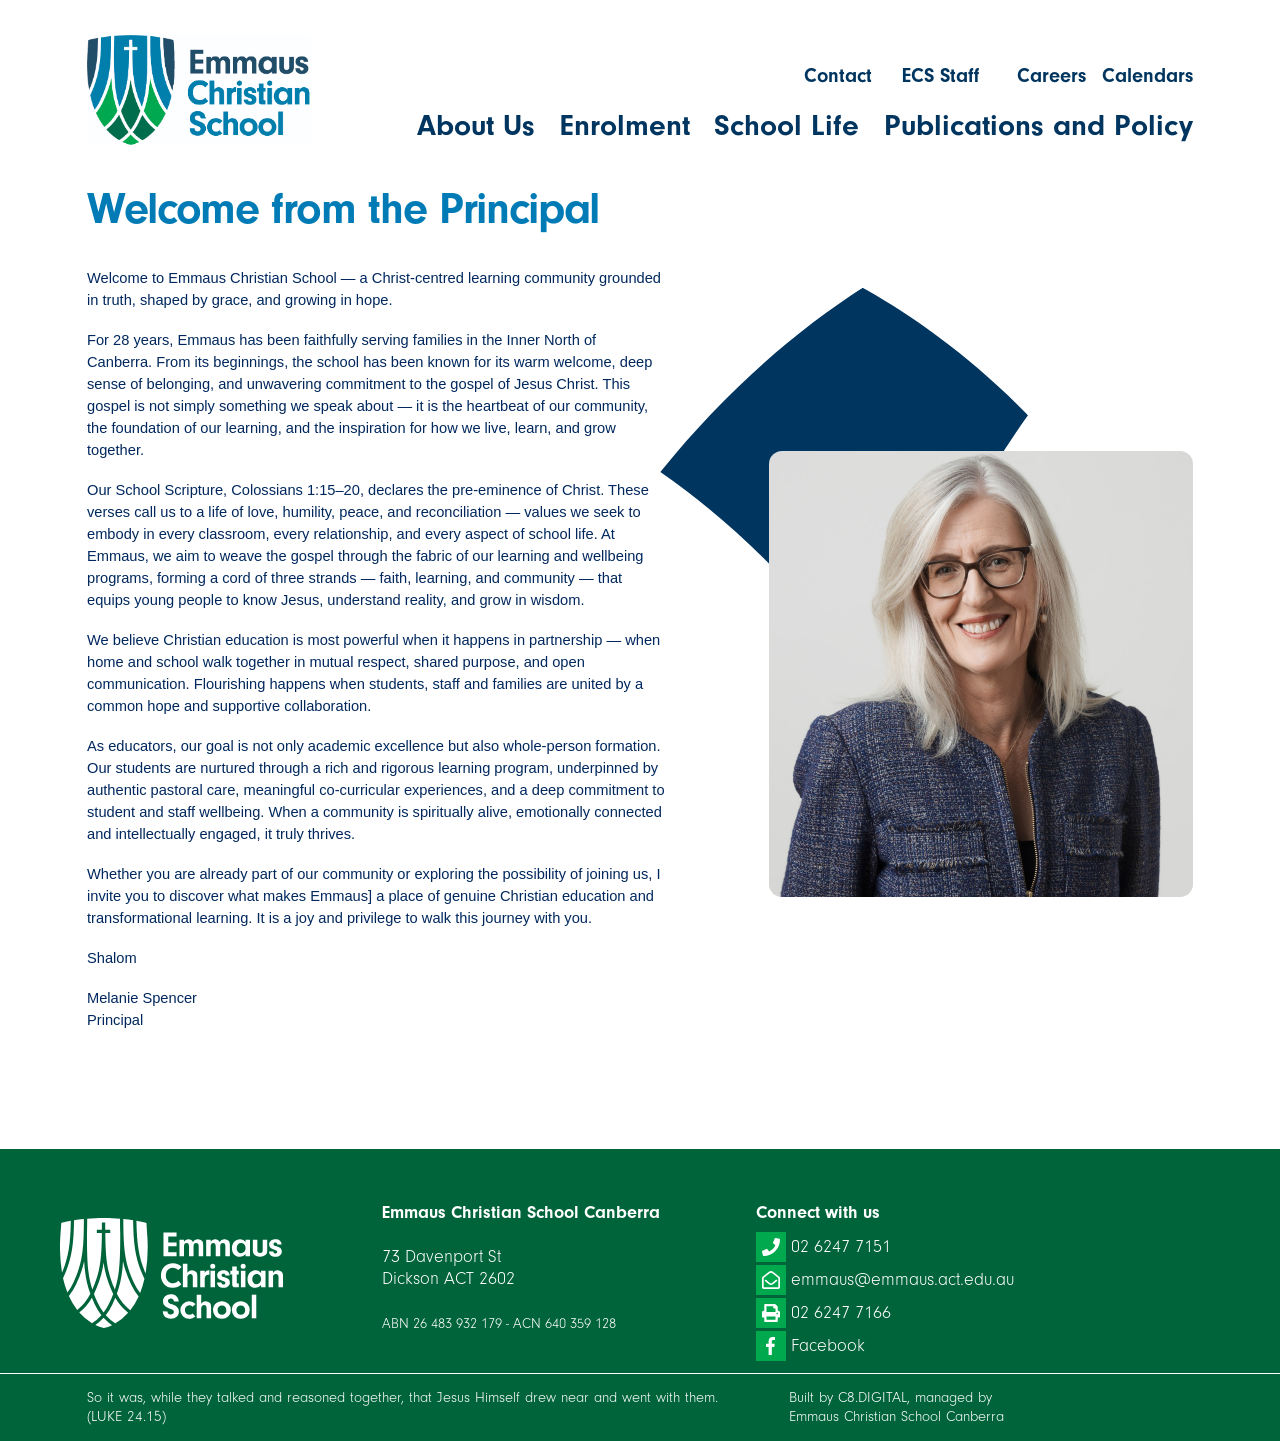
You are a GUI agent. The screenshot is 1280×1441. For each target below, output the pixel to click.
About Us (476, 126)
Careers (1051, 75)
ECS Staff (940, 75)
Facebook (810, 1346)
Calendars (1147, 75)
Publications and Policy (1038, 126)
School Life (786, 126)
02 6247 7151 (823, 1247)
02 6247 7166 (823, 1313)
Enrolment (625, 126)
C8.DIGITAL (872, 1397)
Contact (838, 75)
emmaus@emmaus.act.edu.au (885, 1280)
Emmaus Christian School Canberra (896, 1416)
